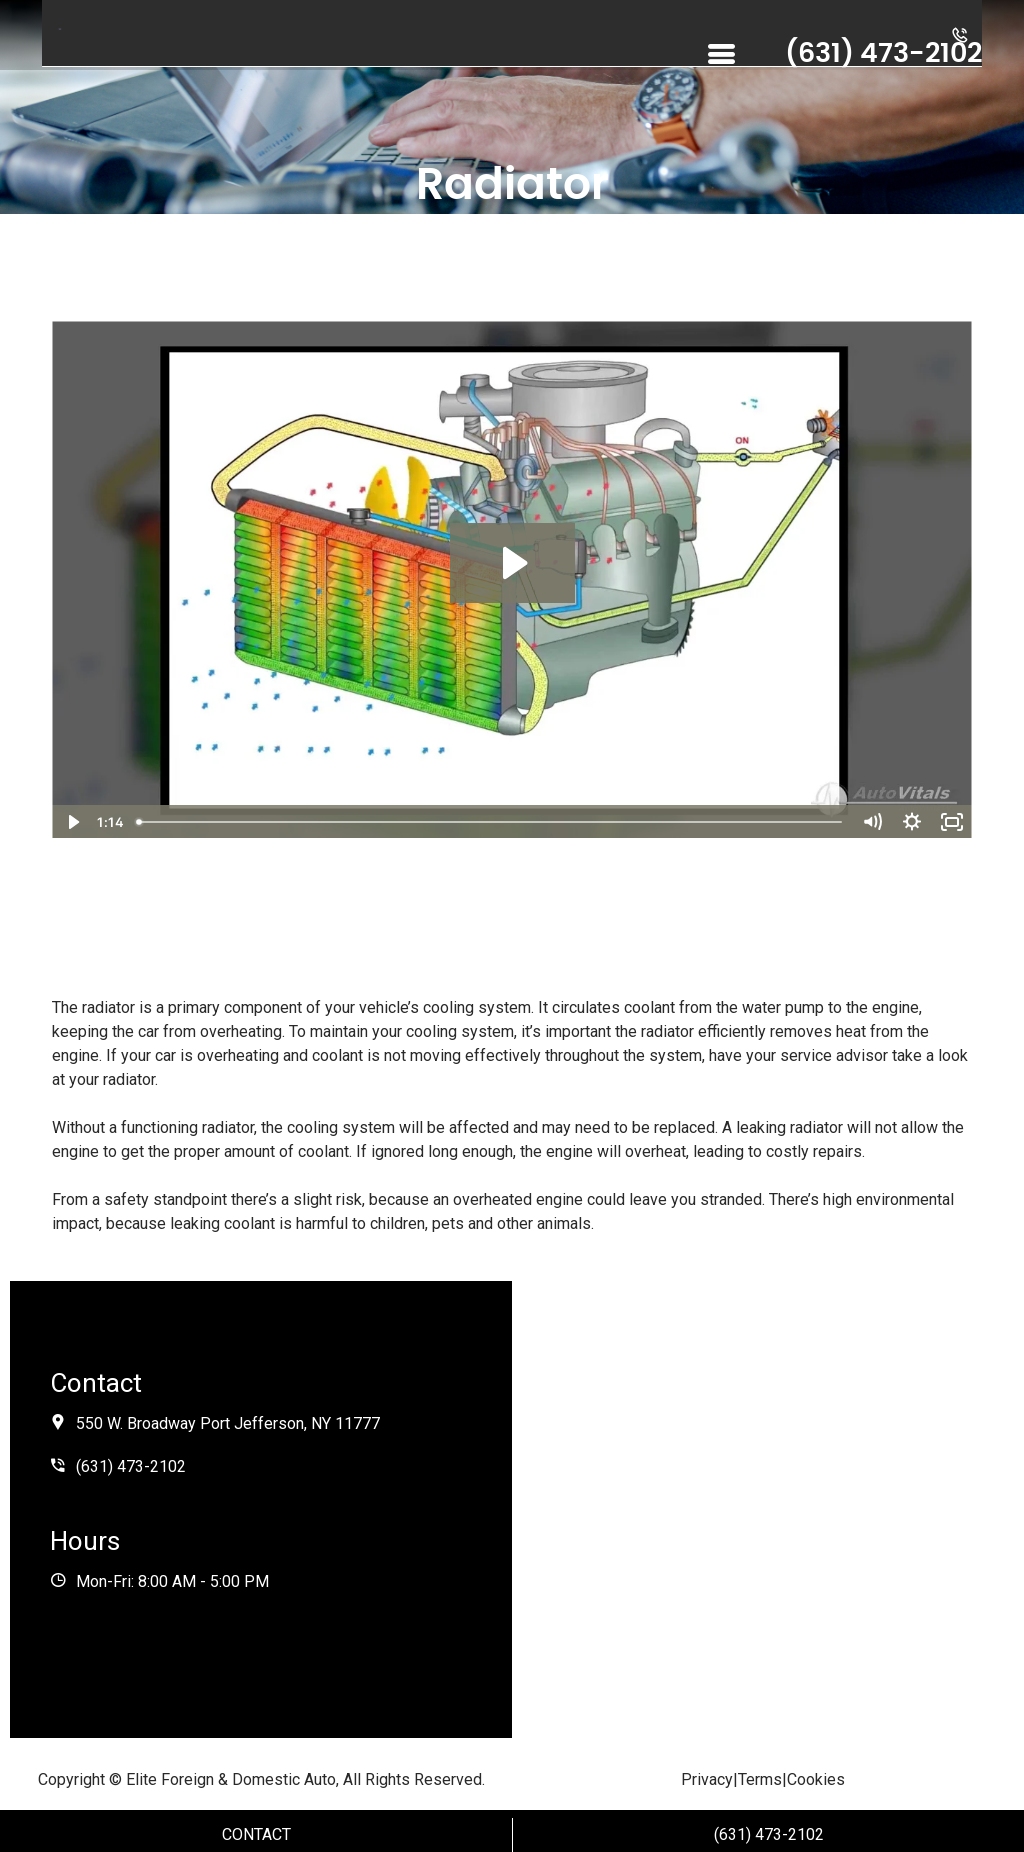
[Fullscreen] (952, 822)
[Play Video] (72, 822)
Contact (256, 1834)
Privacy (707, 1779)
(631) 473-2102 (769, 1834)
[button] (960, 38)
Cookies (816, 1779)
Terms (760, 1779)
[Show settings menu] (912, 822)
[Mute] (872, 822)
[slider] (490, 822)
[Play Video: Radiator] (512, 563)
